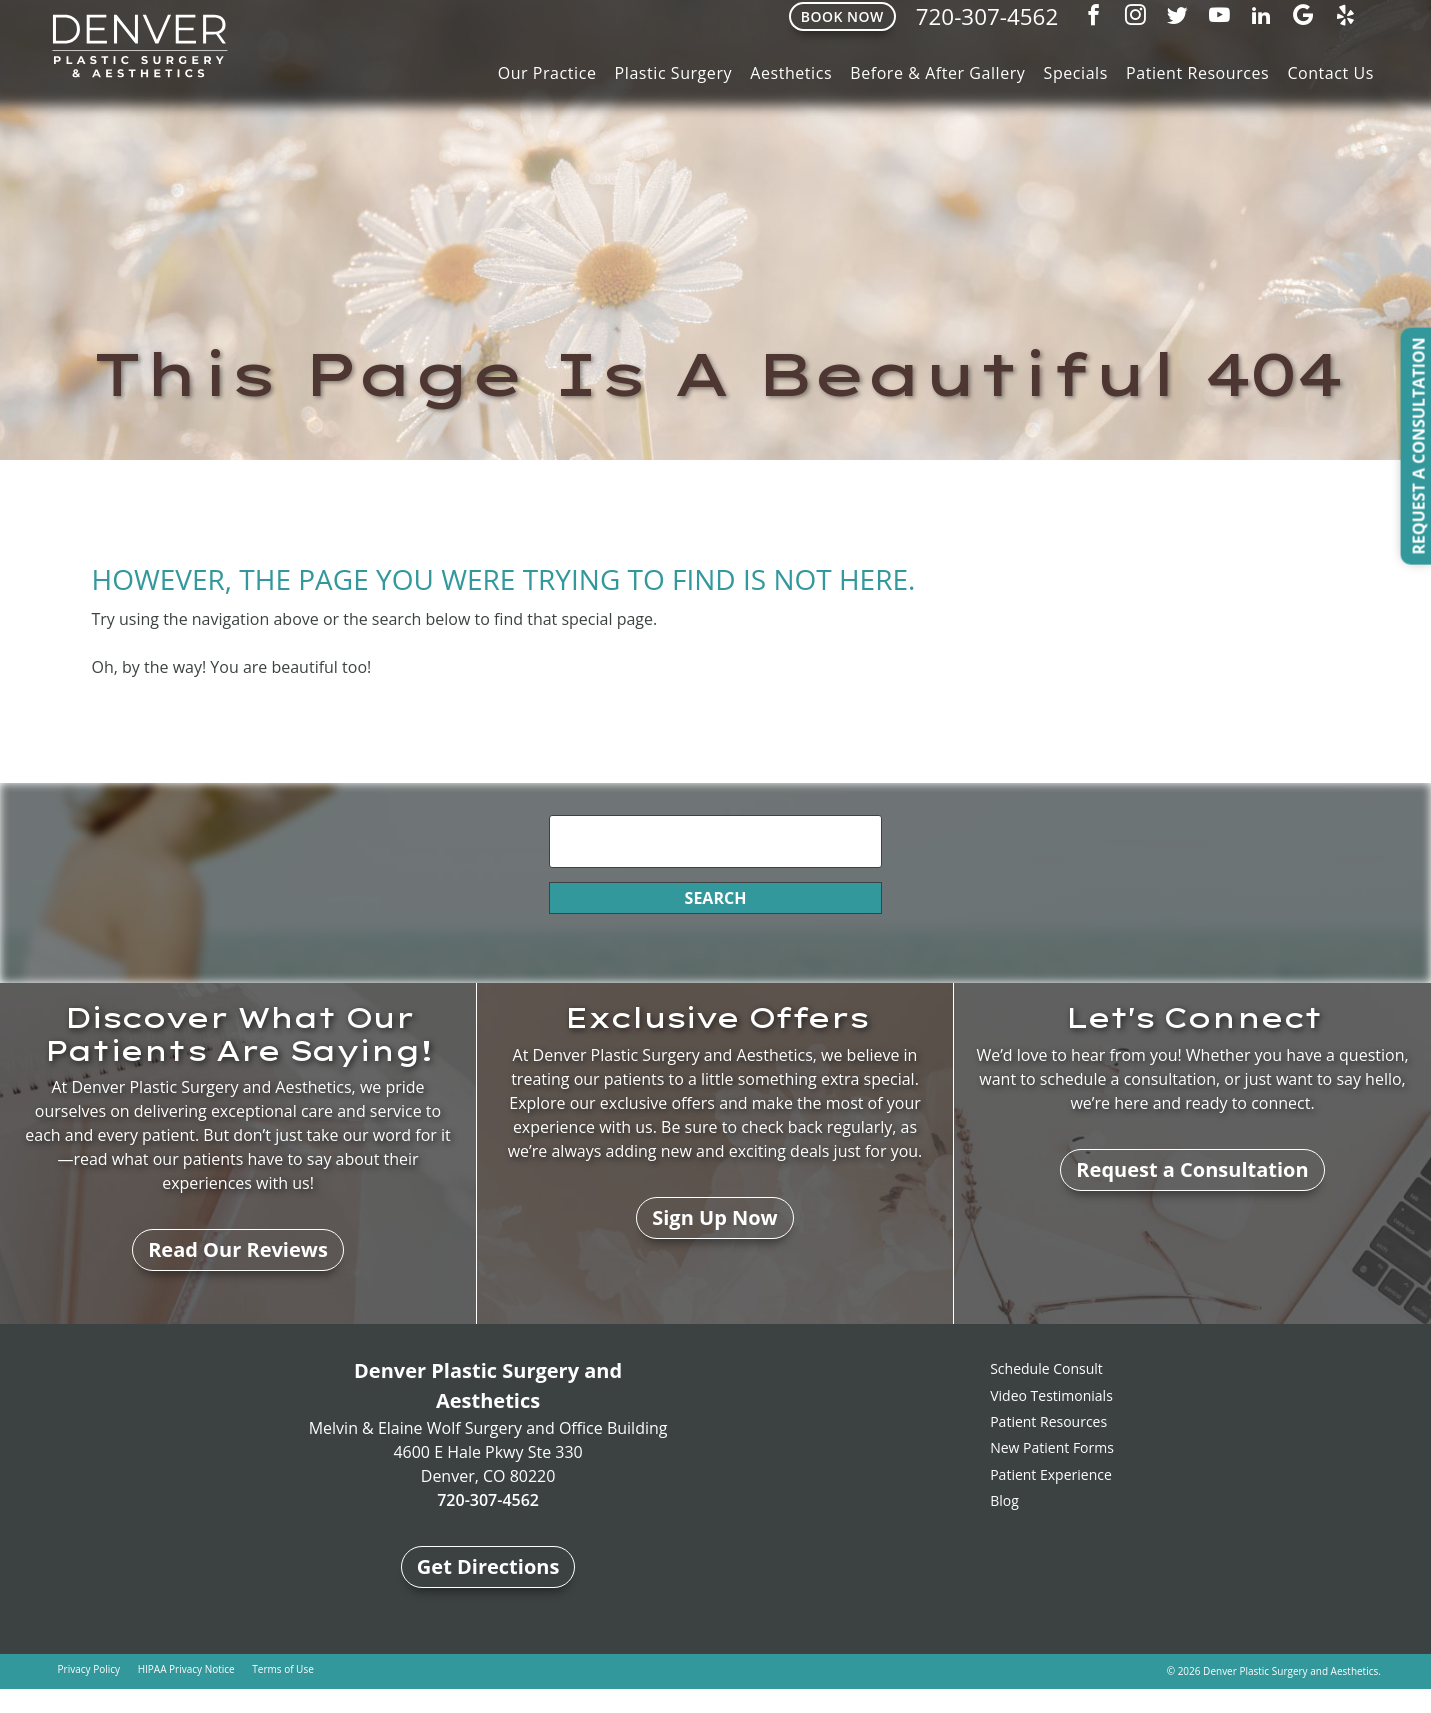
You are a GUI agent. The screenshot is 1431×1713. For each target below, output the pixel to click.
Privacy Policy (89, 1669)
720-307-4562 (987, 16)
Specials (1076, 73)
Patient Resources (1197, 73)
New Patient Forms (1052, 1447)
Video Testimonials (1051, 1395)
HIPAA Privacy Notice (186, 1669)
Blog (1004, 1500)
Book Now (841, 16)
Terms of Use (282, 1669)
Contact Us (1330, 73)
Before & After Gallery (937, 73)
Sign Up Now (715, 1217)
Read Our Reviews (238, 1249)
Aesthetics (791, 73)
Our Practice (547, 73)
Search (716, 898)
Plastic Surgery (674, 73)
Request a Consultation (1192, 1169)
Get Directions (488, 1566)
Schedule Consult (1046, 1368)
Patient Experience (1051, 1474)
